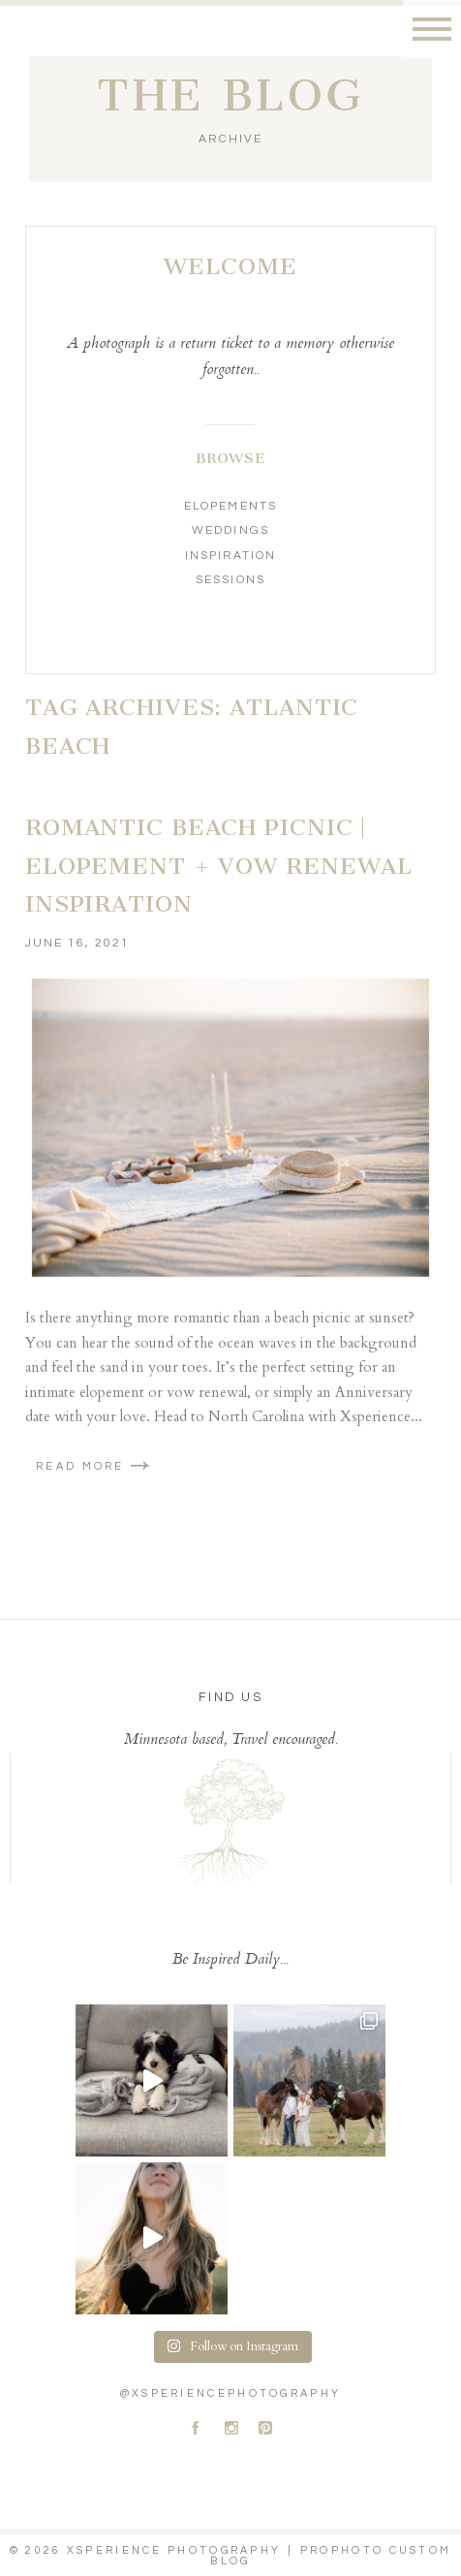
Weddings (230, 530)
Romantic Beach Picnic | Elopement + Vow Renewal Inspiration (219, 865)
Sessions (230, 580)
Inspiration (230, 555)
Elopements (230, 506)
